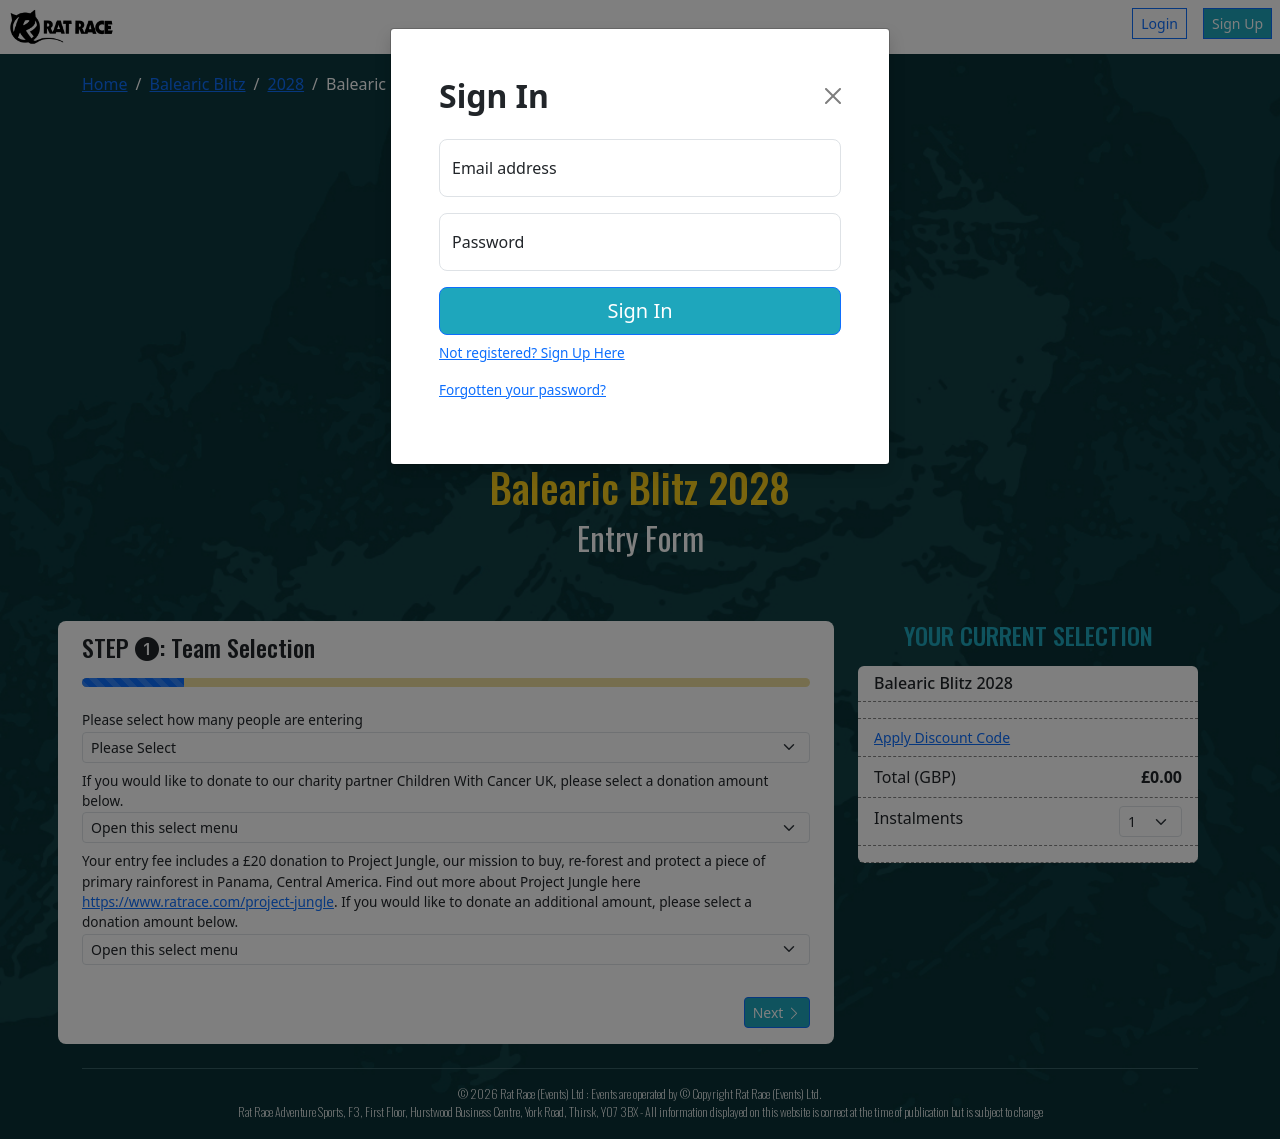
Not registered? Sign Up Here (532, 352)
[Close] (833, 96)
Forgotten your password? (522, 389)
